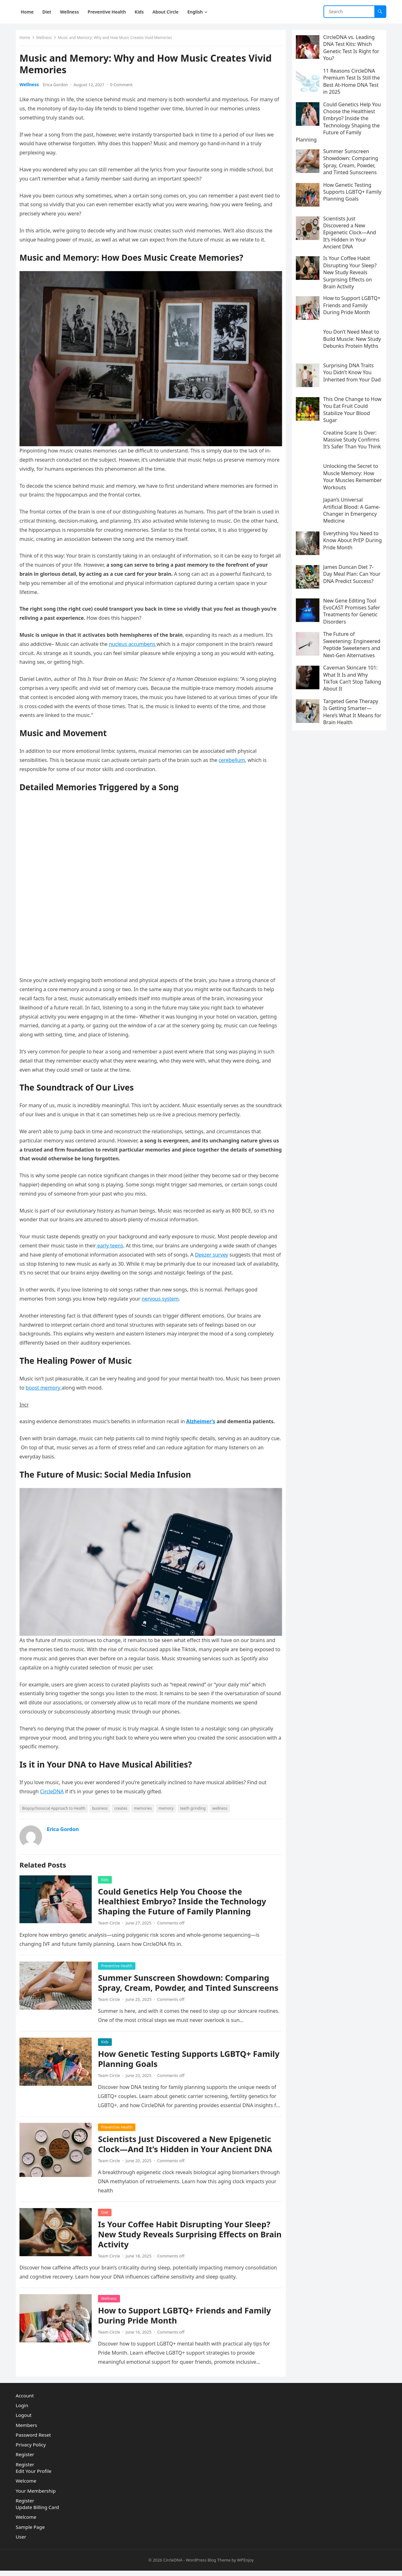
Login (22, 2411)
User (21, 2542)
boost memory (64, 1383)
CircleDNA (54, 1784)
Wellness (46, 40)
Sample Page (30, 2532)
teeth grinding (195, 1801)
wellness (222, 1801)
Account (25, 2401)
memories (145, 1801)
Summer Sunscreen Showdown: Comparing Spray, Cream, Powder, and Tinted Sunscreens (186, 1980)
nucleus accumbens (135, 643)
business (102, 1801)
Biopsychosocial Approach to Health (56, 1801)
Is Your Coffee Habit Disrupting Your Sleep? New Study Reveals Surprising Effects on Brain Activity (186, 2237)
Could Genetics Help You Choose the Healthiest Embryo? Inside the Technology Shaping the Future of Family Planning (184, 1894)
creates (123, 1801)
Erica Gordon (58, 87)
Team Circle (111, 1916)
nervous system (162, 1294)
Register (25, 2460)
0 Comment (124, 87)
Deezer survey (235, 1250)
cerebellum (234, 759)
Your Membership (36, 2496)
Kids (107, 1872)
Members (26, 2430)
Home (27, 40)
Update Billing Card (37, 2513)
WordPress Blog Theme (208, 2565)
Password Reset (33, 2440)
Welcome (26, 2486)
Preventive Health (119, 1958)
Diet (107, 2215)
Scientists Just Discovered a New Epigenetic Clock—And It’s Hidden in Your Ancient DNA (187, 2146)
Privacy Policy (31, 2450)
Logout (24, 2421)
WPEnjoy (245, 2565)
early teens (122, 1241)
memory (168, 1801)
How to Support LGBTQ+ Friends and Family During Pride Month (187, 2318)
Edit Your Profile (34, 2476)
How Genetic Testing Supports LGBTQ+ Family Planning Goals (176, 2061)
